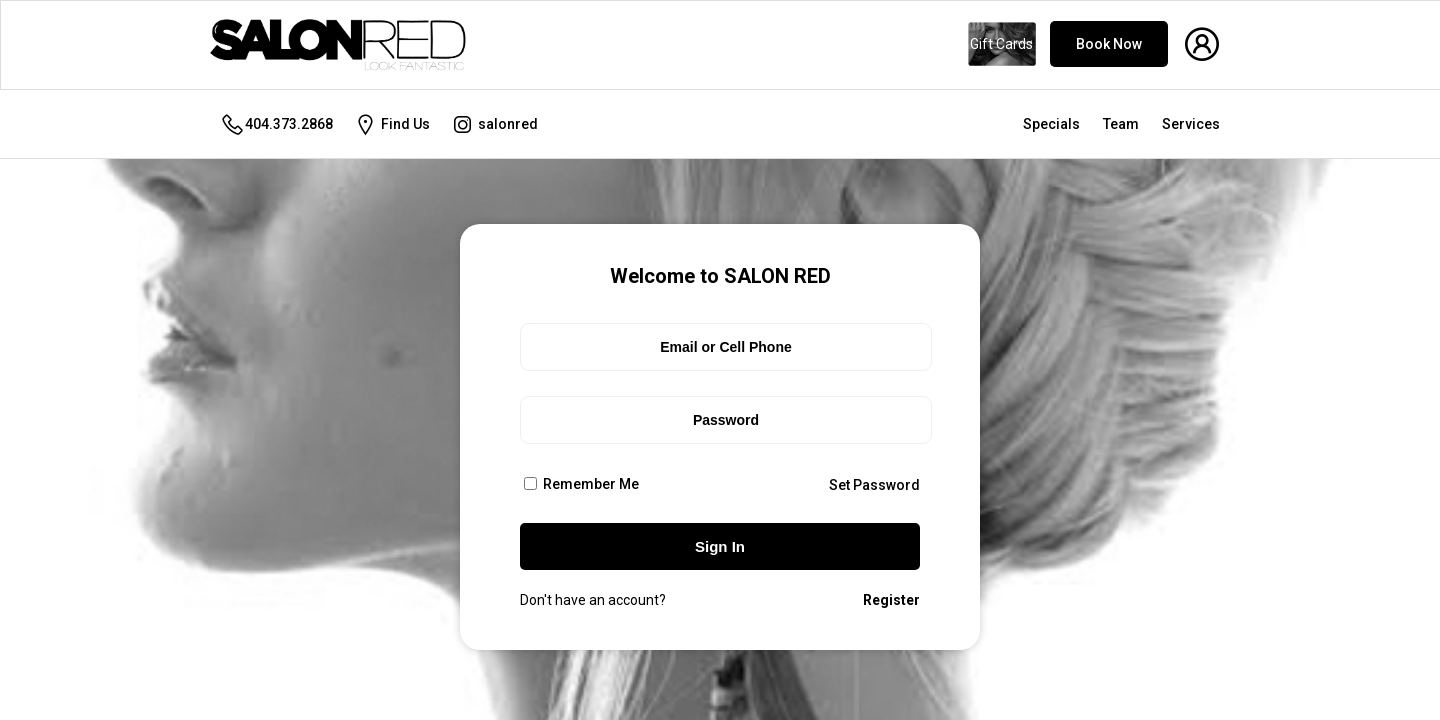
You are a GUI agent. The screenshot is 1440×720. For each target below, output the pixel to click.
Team (1121, 124)
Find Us (391, 124)
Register (891, 600)
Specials (1051, 124)
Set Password (874, 485)
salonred (494, 124)
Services (1191, 124)
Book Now (1109, 44)
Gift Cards (1001, 44)
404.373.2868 (276, 124)
